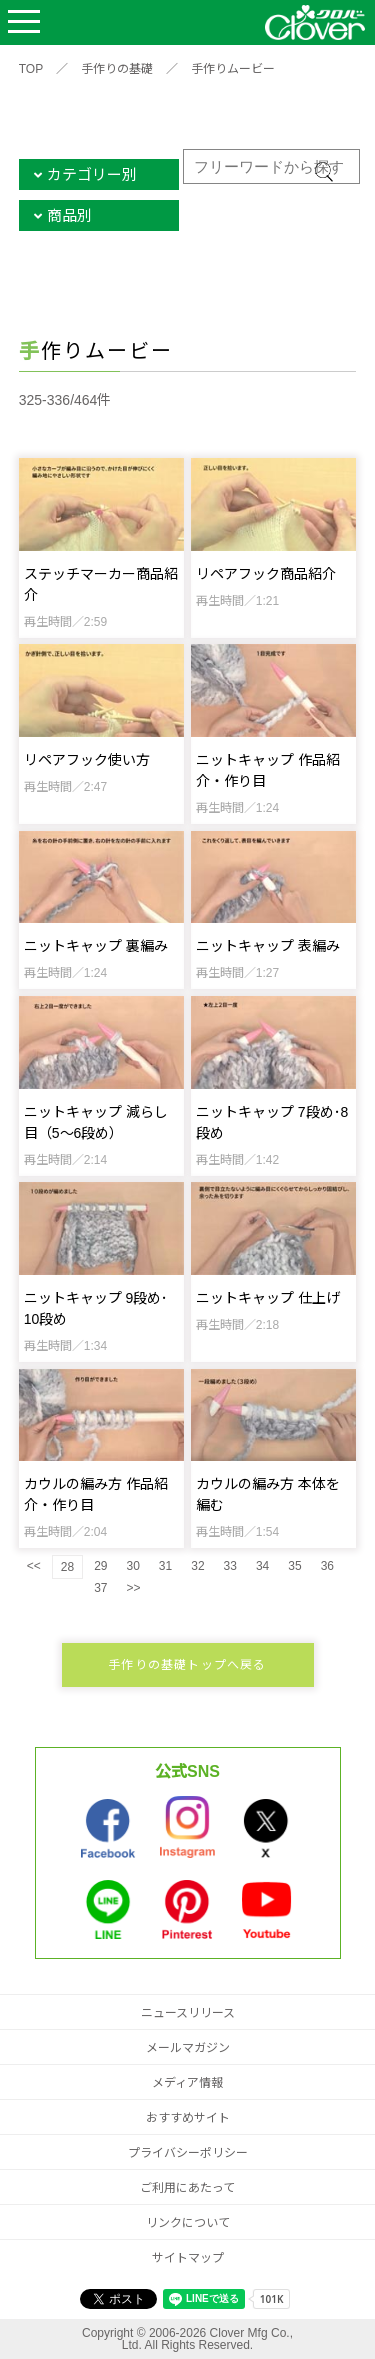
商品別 (69, 215)
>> (133, 1588)
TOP (31, 69)
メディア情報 (187, 2083)
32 (197, 1566)
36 (327, 1566)
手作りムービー (233, 69)
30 (132, 1566)
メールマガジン (188, 2048)
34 (262, 1566)
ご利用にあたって (187, 2188)
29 (100, 1566)
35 (294, 1566)
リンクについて (188, 2223)
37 (100, 1588)
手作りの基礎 (117, 69)
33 (230, 1566)
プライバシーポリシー (188, 2153)
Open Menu (24, 22)
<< (34, 1566)
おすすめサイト (188, 2118)
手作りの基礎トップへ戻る (187, 1665)
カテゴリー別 (92, 174)
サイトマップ (188, 2258)
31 (165, 1566)
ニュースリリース (188, 2013)
